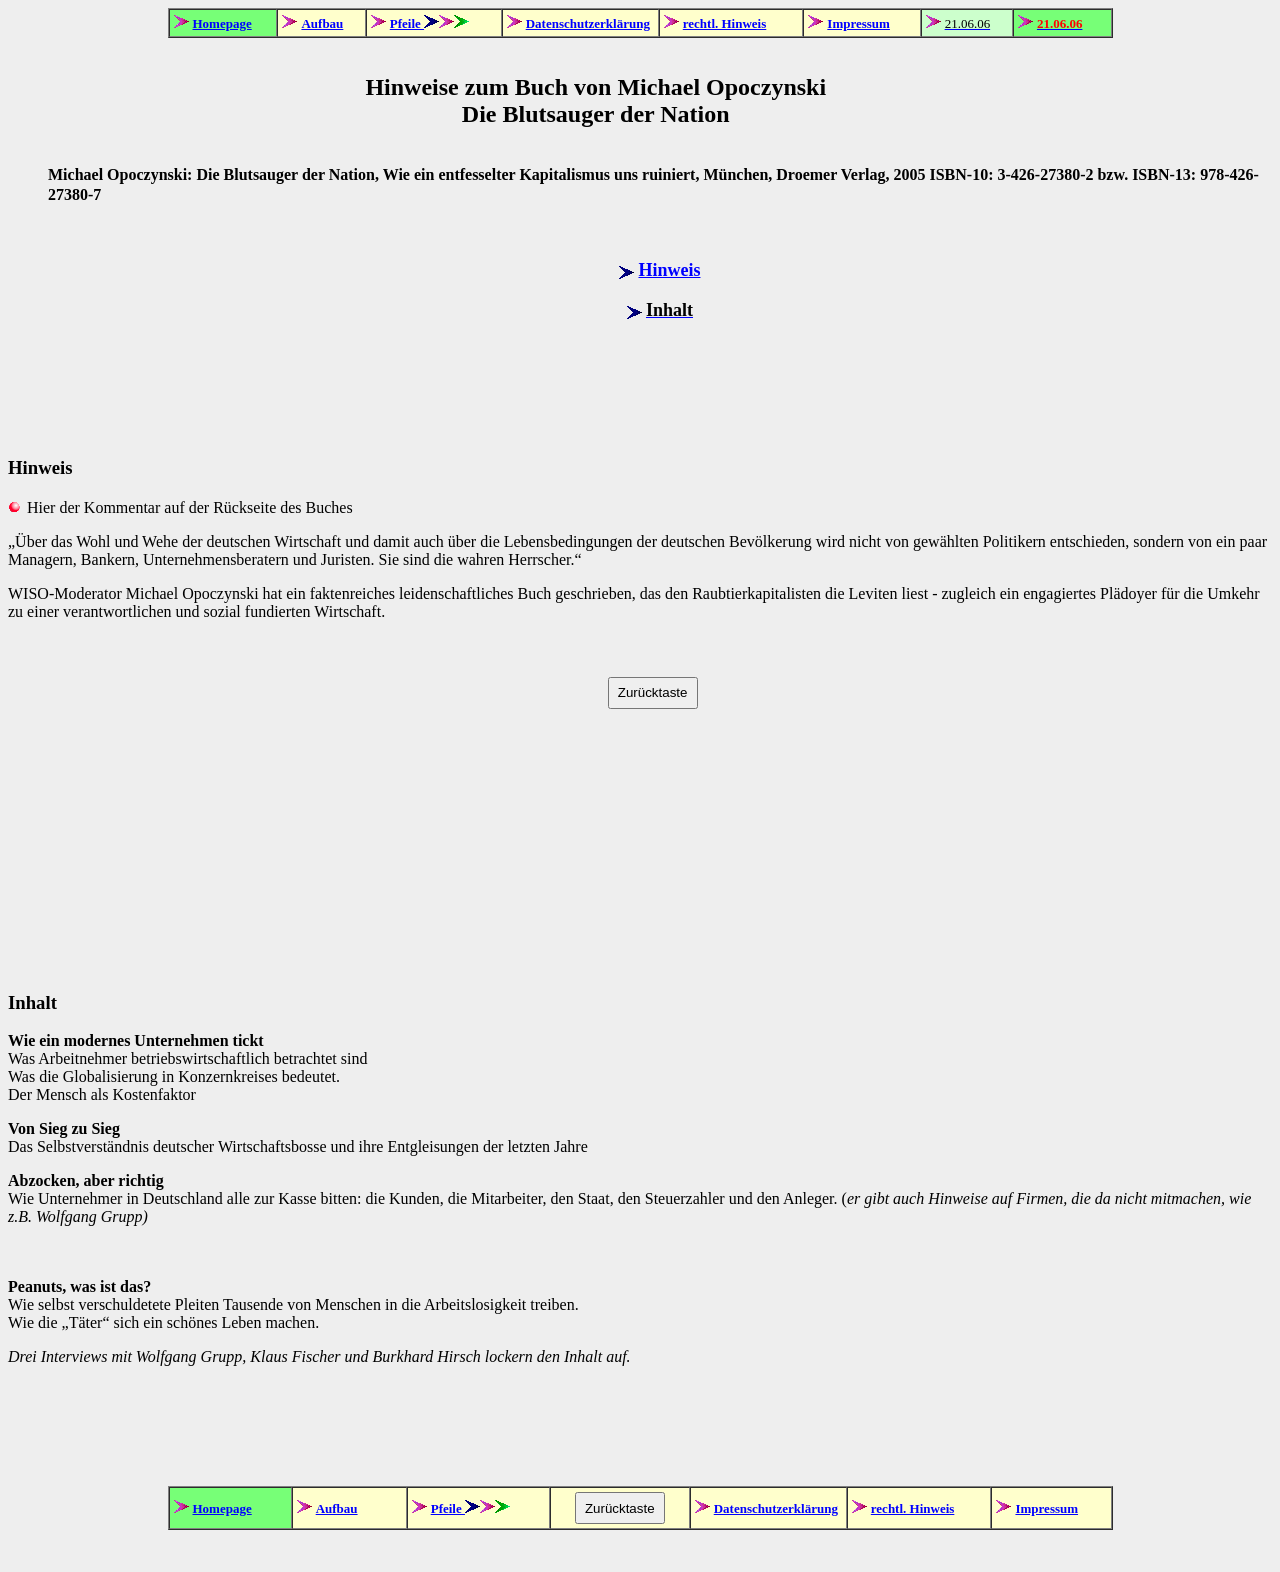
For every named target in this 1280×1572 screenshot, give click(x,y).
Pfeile (407, 23)
